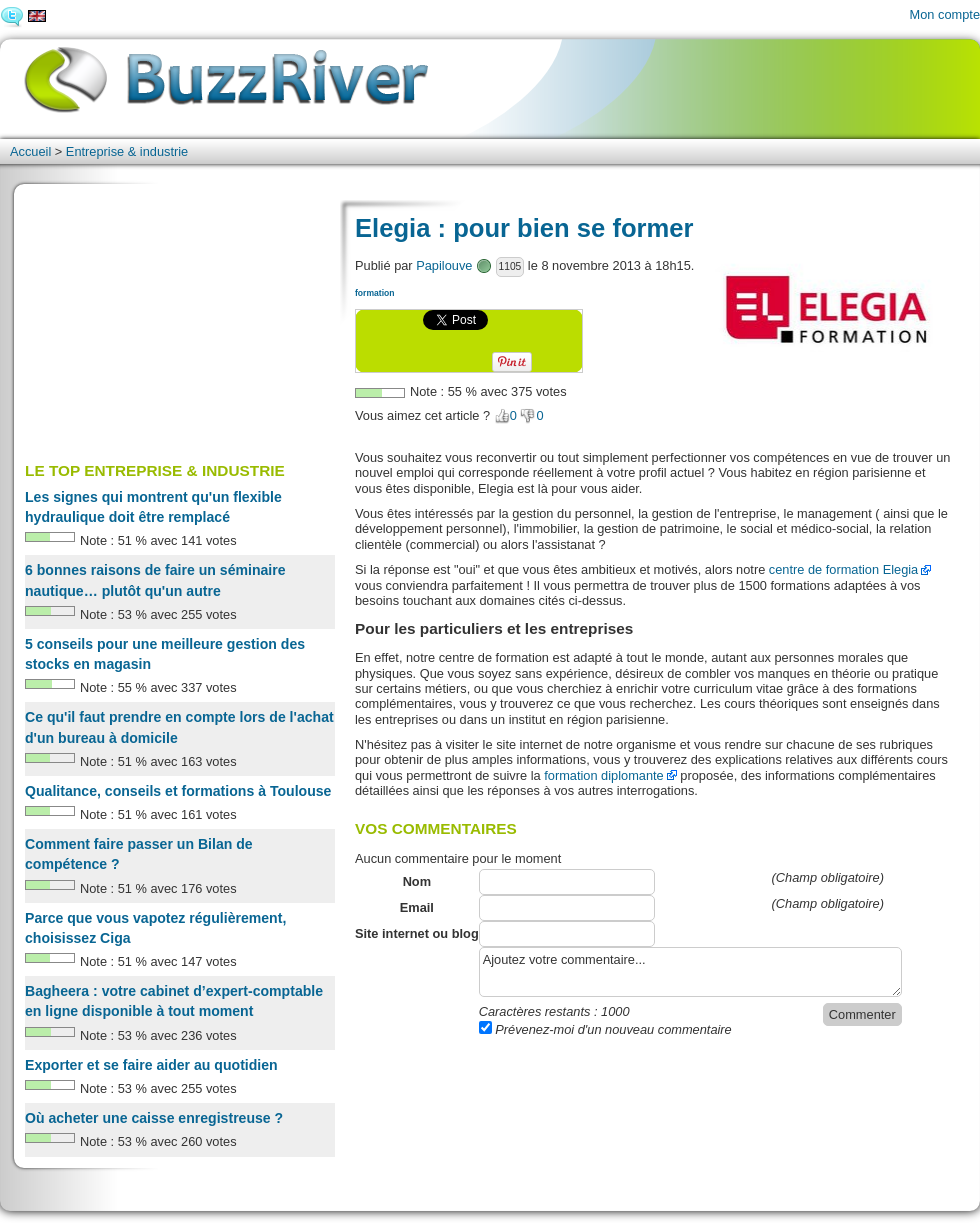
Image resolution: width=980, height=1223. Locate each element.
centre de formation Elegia (843, 569)
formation (374, 293)
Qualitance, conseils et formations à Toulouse (178, 791)
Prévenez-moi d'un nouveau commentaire (605, 1029)
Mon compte (945, 14)
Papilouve (444, 265)
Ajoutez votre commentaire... (690, 972)
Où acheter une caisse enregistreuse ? (154, 1118)
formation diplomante (604, 775)
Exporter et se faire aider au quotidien (151, 1065)
